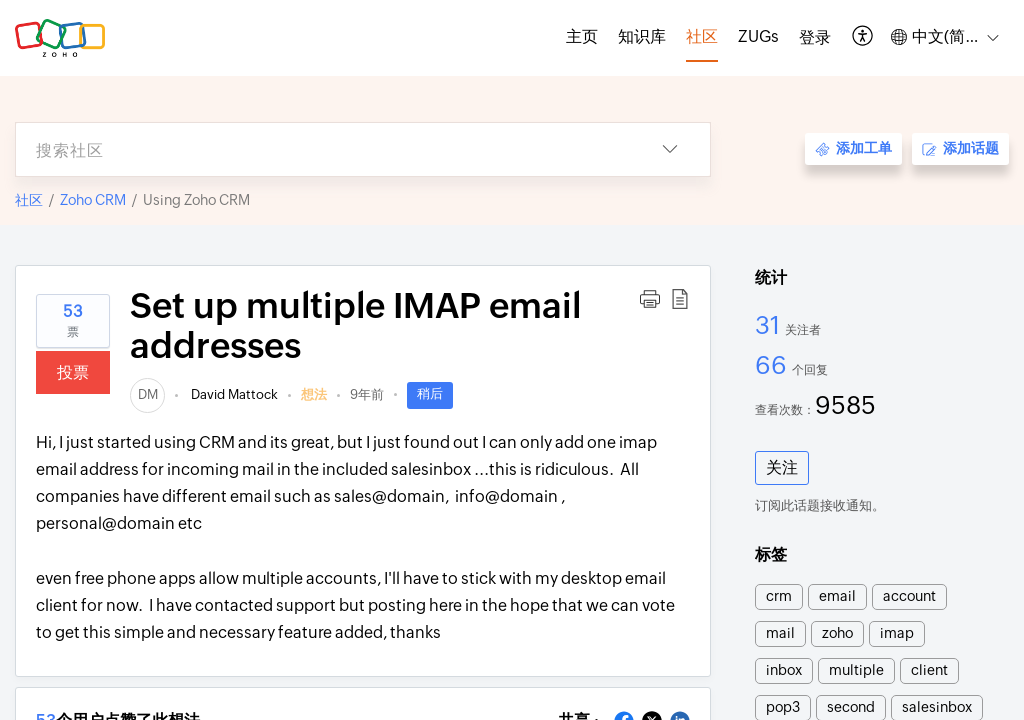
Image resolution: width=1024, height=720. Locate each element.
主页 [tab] (582, 36)
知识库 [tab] (642, 36)
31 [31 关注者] (770, 325)
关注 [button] (782, 467)
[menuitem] (815, 38)
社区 (29, 200)
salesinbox (937, 707)
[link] (147, 394)
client (929, 670)
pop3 (783, 707)
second (851, 707)
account (909, 596)
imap (897, 633)
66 (773, 365)
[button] (863, 37)
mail (780, 633)
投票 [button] (73, 372)
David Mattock (233, 394)
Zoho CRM (93, 200)
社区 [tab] (702, 36)
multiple (856, 670)
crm (779, 596)
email (837, 596)
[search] (323, 149)
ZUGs (758, 36)
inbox (784, 670)
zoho (837, 633)
